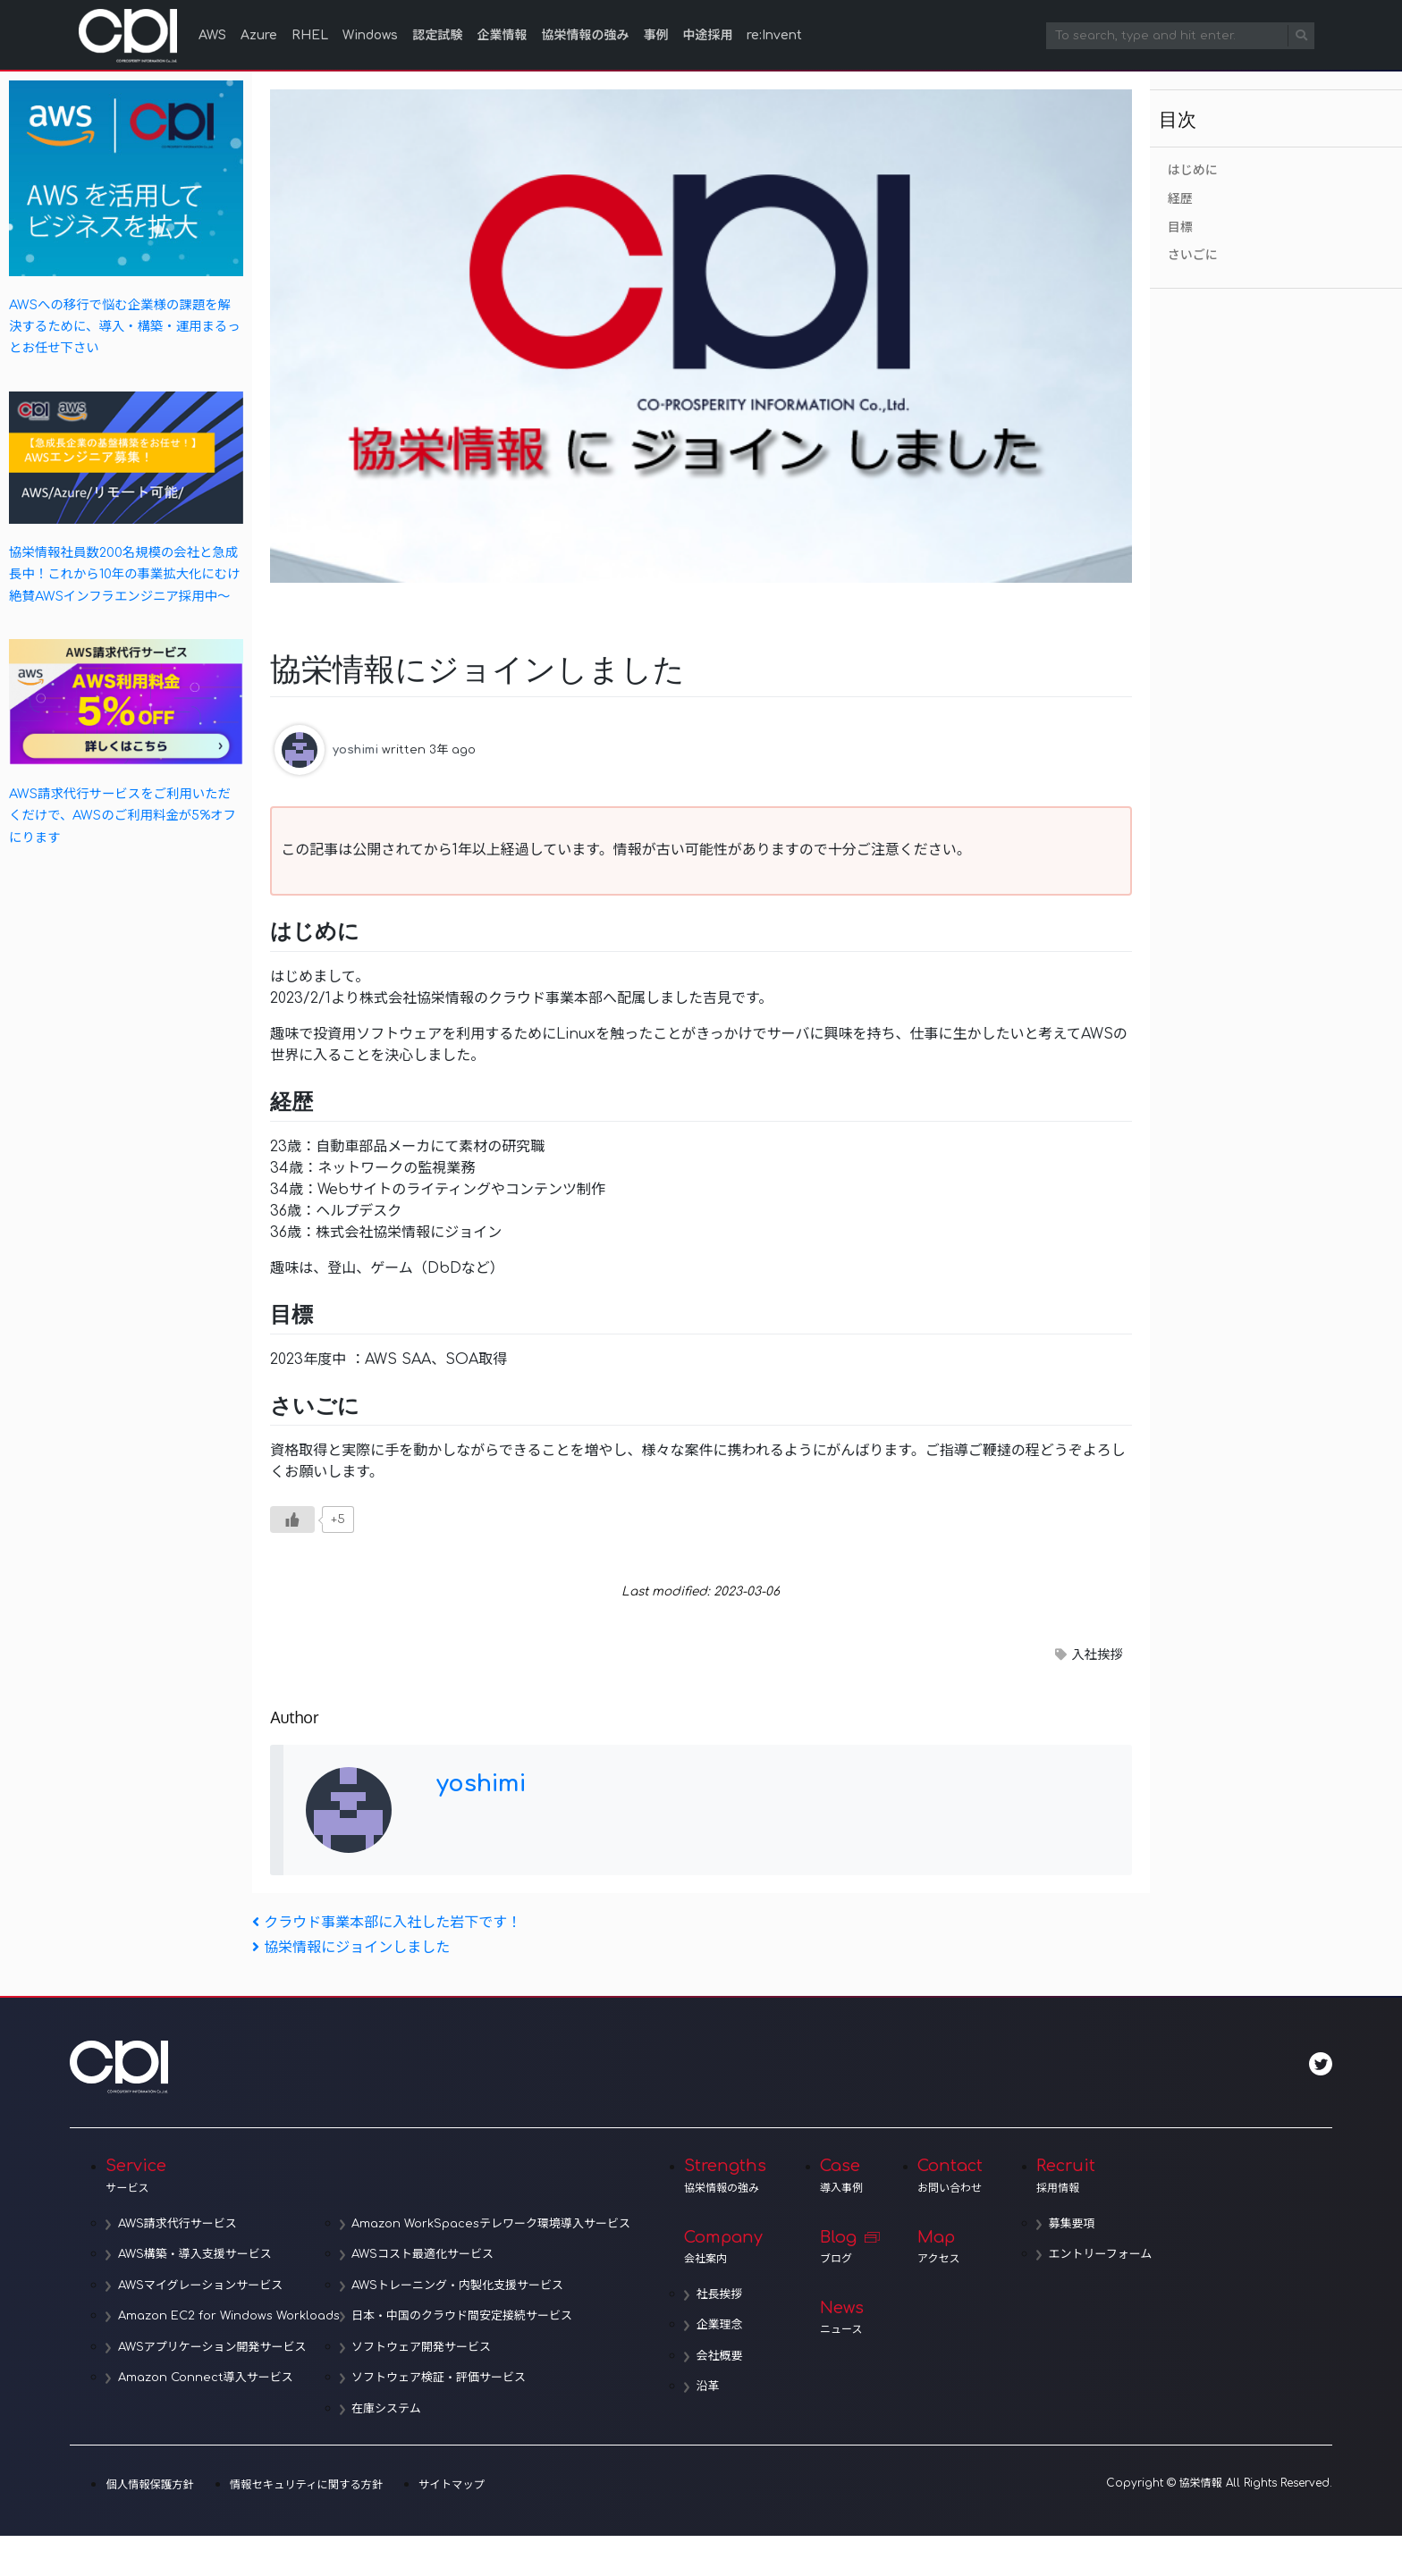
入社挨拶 (1097, 1654)
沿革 (714, 2388)
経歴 (1180, 199)
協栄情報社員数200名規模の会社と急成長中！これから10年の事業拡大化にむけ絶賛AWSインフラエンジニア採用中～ (125, 574)
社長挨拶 (726, 2295)
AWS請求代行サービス (179, 2224)
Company (729, 2247)
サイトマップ (445, 2485)
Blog (846, 2247)
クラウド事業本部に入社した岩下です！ (386, 1923)
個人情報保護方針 (148, 2485)
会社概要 (726, 2357)
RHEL (309, 35)
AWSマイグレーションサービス (202, 2285)
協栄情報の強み (585, 35)
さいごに (1193, 255)
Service (370, 2175)
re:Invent (774, 35)
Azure (259, 35)
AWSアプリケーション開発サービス (214, 2347)
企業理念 (726, 2326)
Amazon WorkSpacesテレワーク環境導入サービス (495, 2224)
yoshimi (355, 749)
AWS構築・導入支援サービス (197, 2255)
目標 (1180, 227)
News (846, 2318)
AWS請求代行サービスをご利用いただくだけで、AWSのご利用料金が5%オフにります (122, 816)
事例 (655, 35)
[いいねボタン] (292, 1519)
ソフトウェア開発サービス (425, 2347)
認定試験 (437, 35)
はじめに (1193, 170)
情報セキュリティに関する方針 (301, 2485)
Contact (954, 2175)
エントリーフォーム (1107, 2255)
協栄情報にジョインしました (351, 1948)
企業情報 (502, 35)
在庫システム (391, 2409)
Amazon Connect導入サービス (207, 2378)
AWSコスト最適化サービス (427, 2255)
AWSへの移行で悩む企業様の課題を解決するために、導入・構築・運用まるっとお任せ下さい (125, 327)
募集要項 (1078, 2224)
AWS (212, 35)
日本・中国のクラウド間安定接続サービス (466, 2317)
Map (954, 2247)
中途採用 (707, 35)
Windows (370, 35)
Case (846, 2175)
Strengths (729, 2175)
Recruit (1100, 2175)
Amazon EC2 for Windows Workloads (231, 2317)
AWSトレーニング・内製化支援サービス (462, 2285)
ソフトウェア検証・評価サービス (443, 2378)
